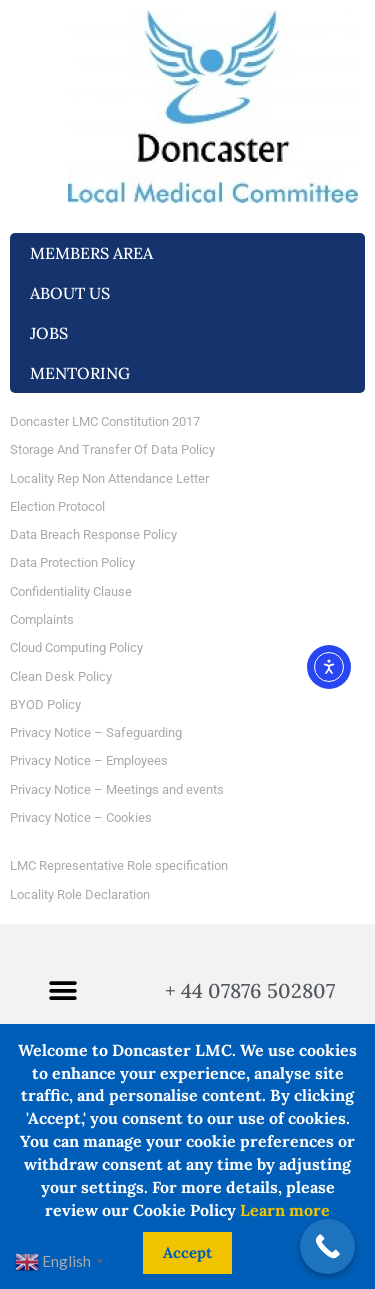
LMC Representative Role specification (119, 865)
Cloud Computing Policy (76, 647)
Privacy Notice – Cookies (81, 817)
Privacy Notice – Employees (89, 760)
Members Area (96, 253)
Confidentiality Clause (71, 591)
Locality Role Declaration (80, 894)
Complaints (42, 619)
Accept (187, 1252)
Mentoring (85, 373)
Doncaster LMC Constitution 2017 (105, 421)
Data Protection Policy (72, 562)
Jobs (54, 333)
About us (75, 293)
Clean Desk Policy (61, 676)
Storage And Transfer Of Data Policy (112, 449)
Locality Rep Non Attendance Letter (109, 478)
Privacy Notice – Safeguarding (96, 732)
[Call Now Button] (327, 1246)
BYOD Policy (45, 704)
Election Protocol (57, 506)
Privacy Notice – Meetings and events (117, 789)
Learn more (285, 1210)
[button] (62, 991)
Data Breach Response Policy (93, 534)
